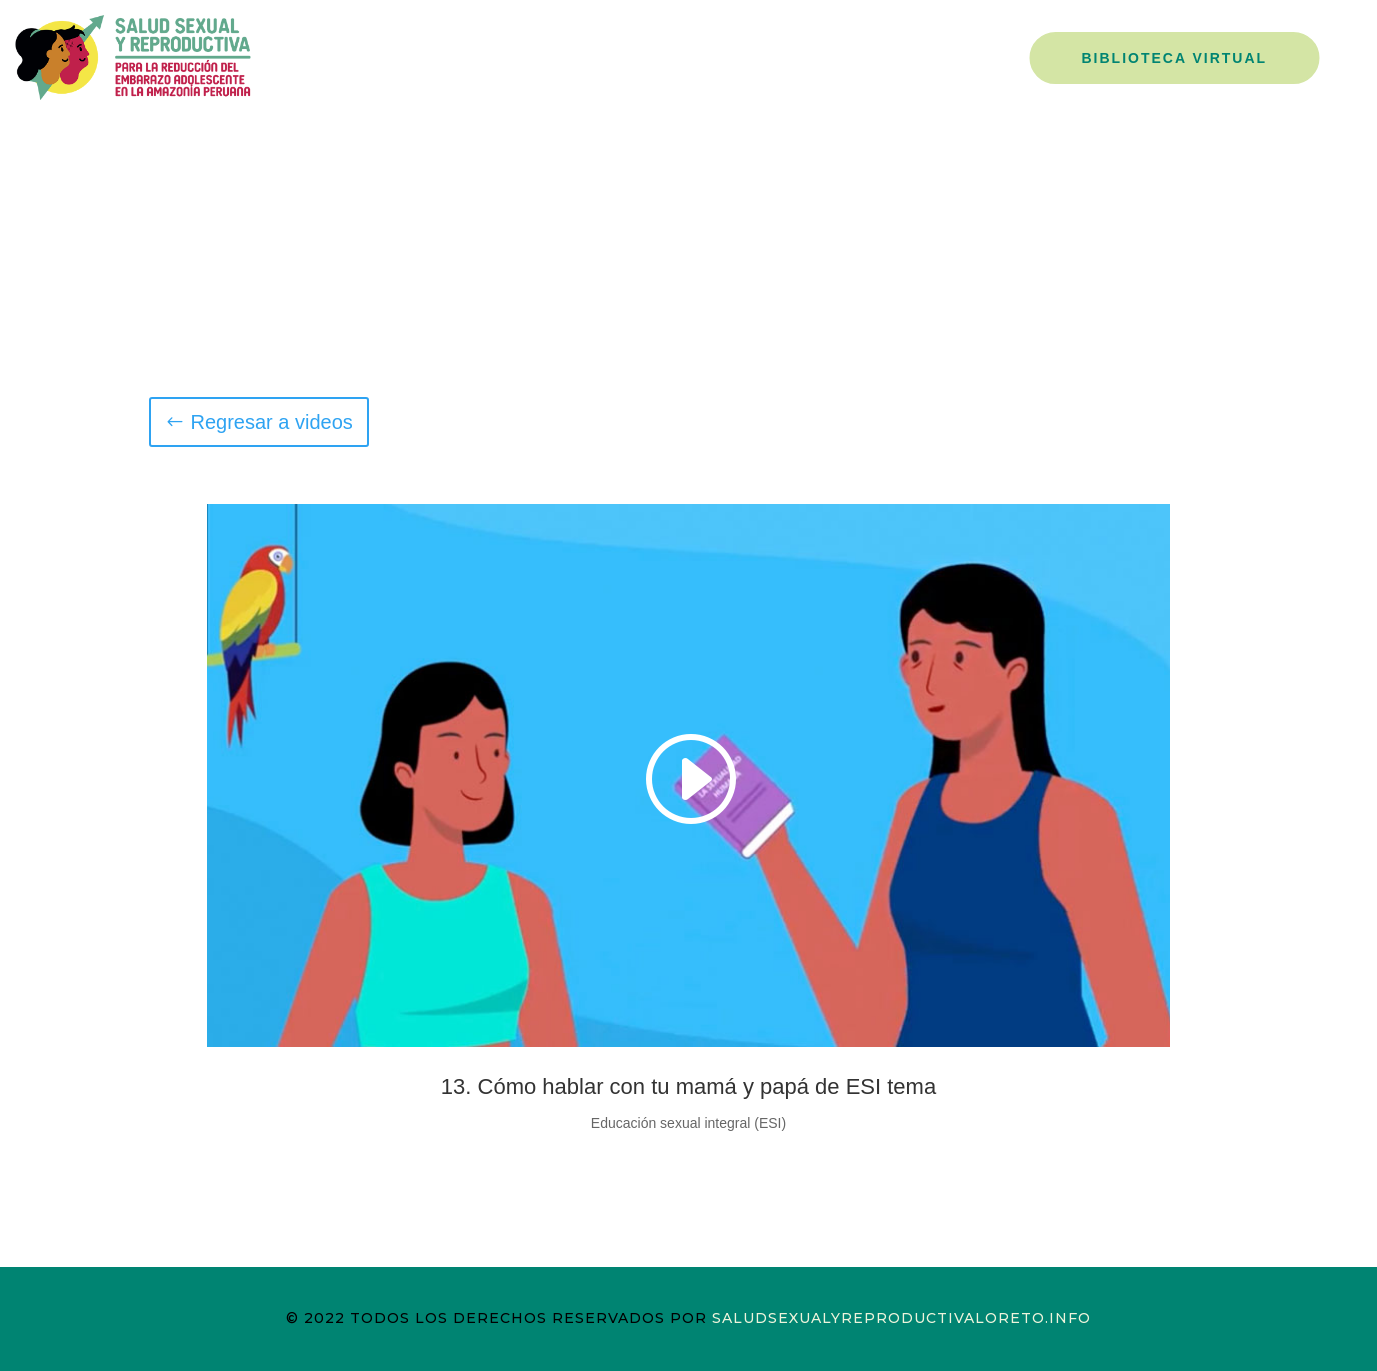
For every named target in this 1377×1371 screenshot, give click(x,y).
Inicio (544, 56)
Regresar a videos (272, 422)
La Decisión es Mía (919, 56)
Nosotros (642, 56)
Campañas (760, 56)
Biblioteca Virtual (1175, 58)
